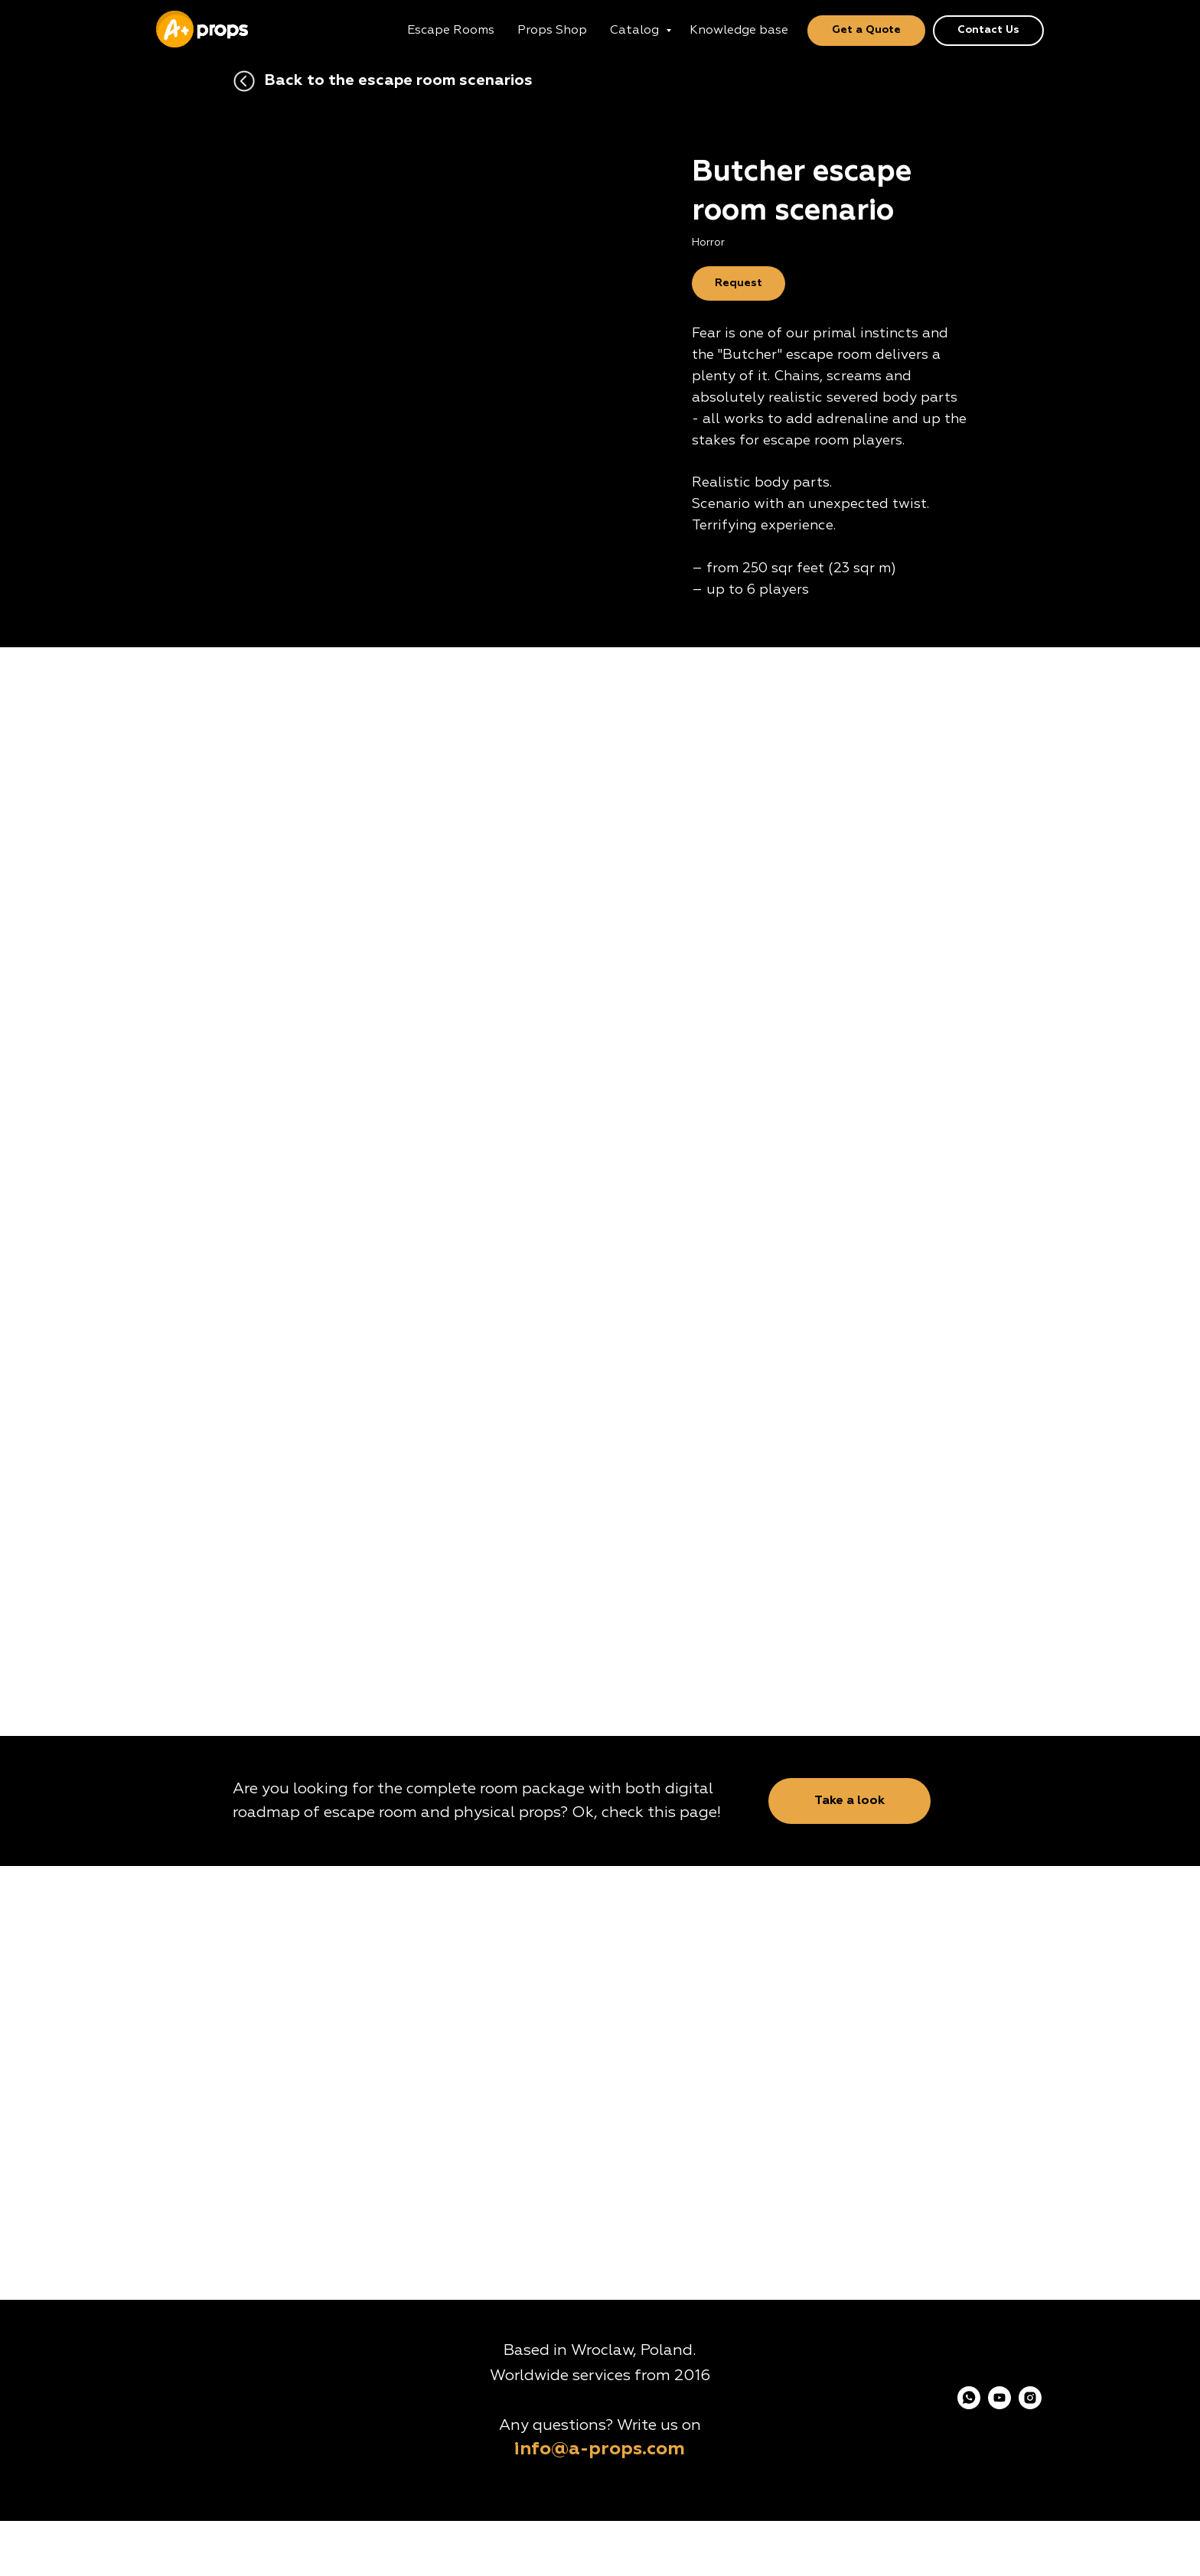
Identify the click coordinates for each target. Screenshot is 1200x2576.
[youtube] (999, 2405)
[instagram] (1030, 2405)
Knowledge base (739, 30)
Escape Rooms (450, 30)
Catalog (636, 30)
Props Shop (552, 30)
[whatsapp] (968, 2405)
